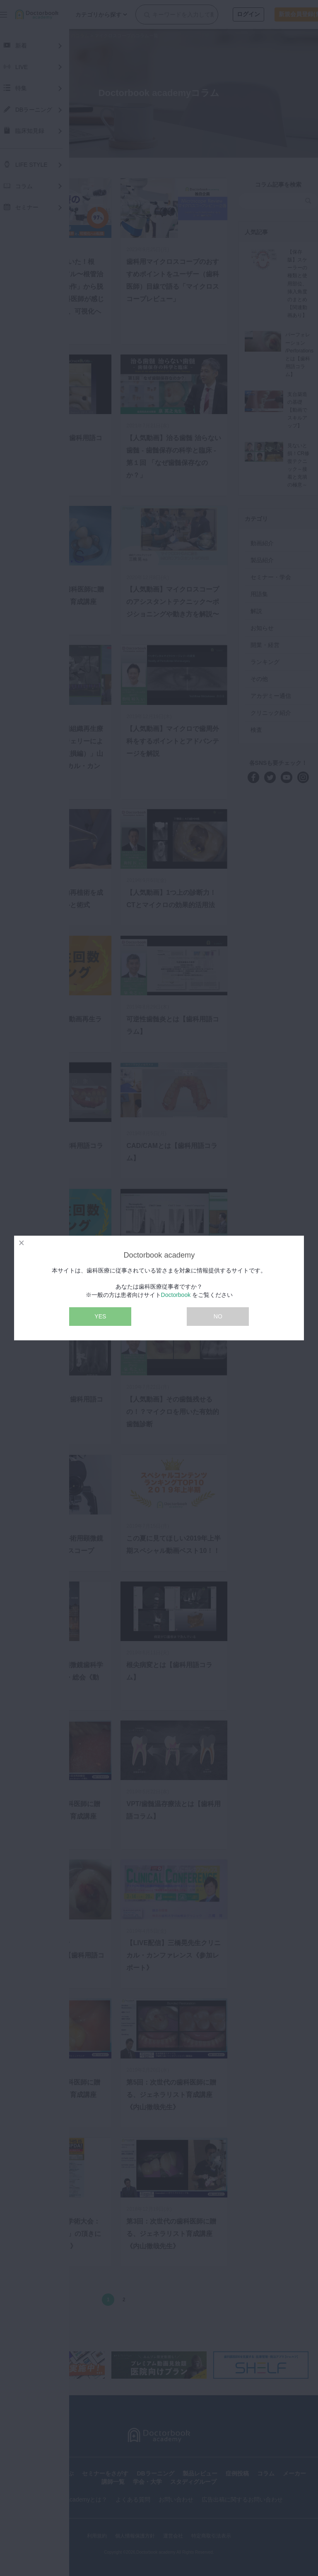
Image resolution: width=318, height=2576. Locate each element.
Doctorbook (176, 1295)
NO (218, 1316)
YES (100, 1316)
